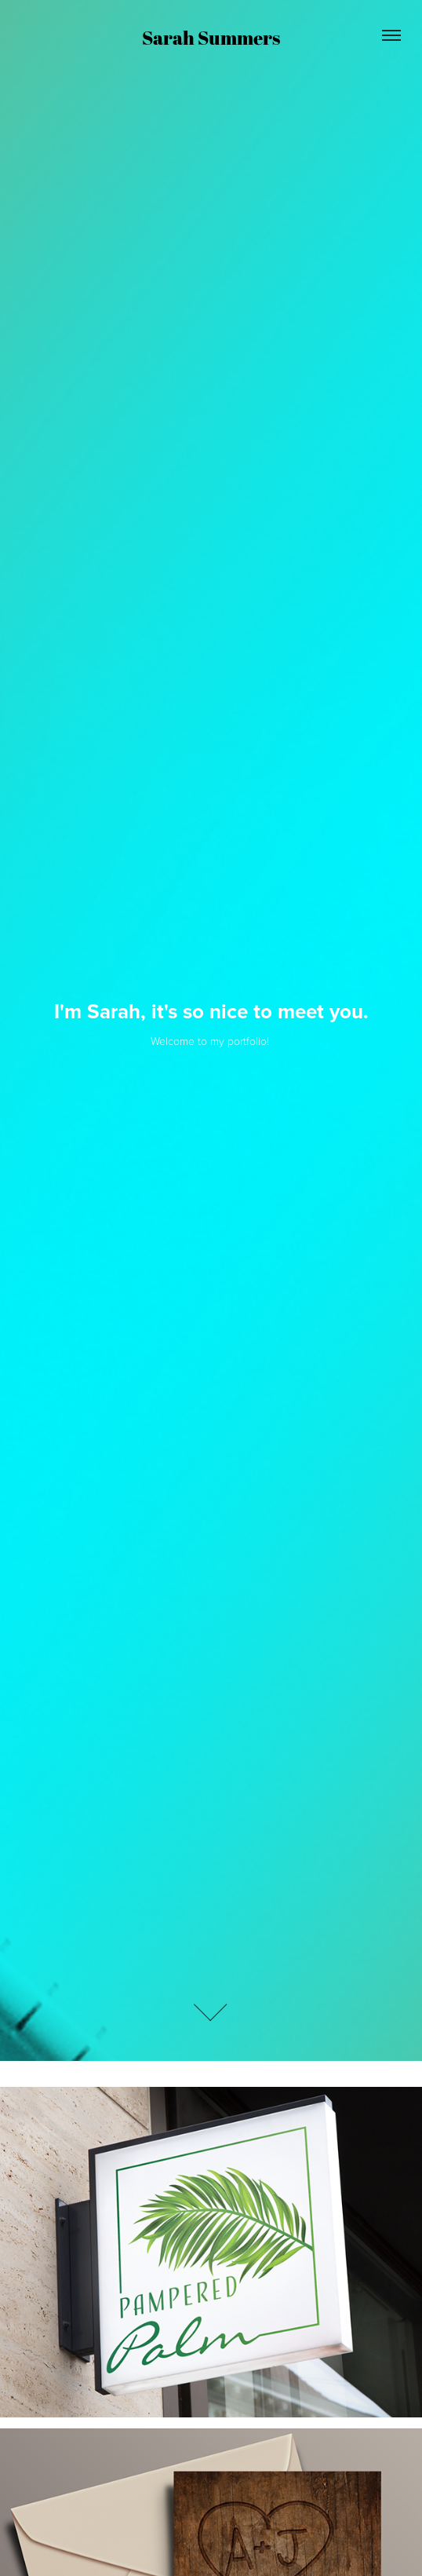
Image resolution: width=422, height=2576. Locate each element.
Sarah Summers (211, 37)
